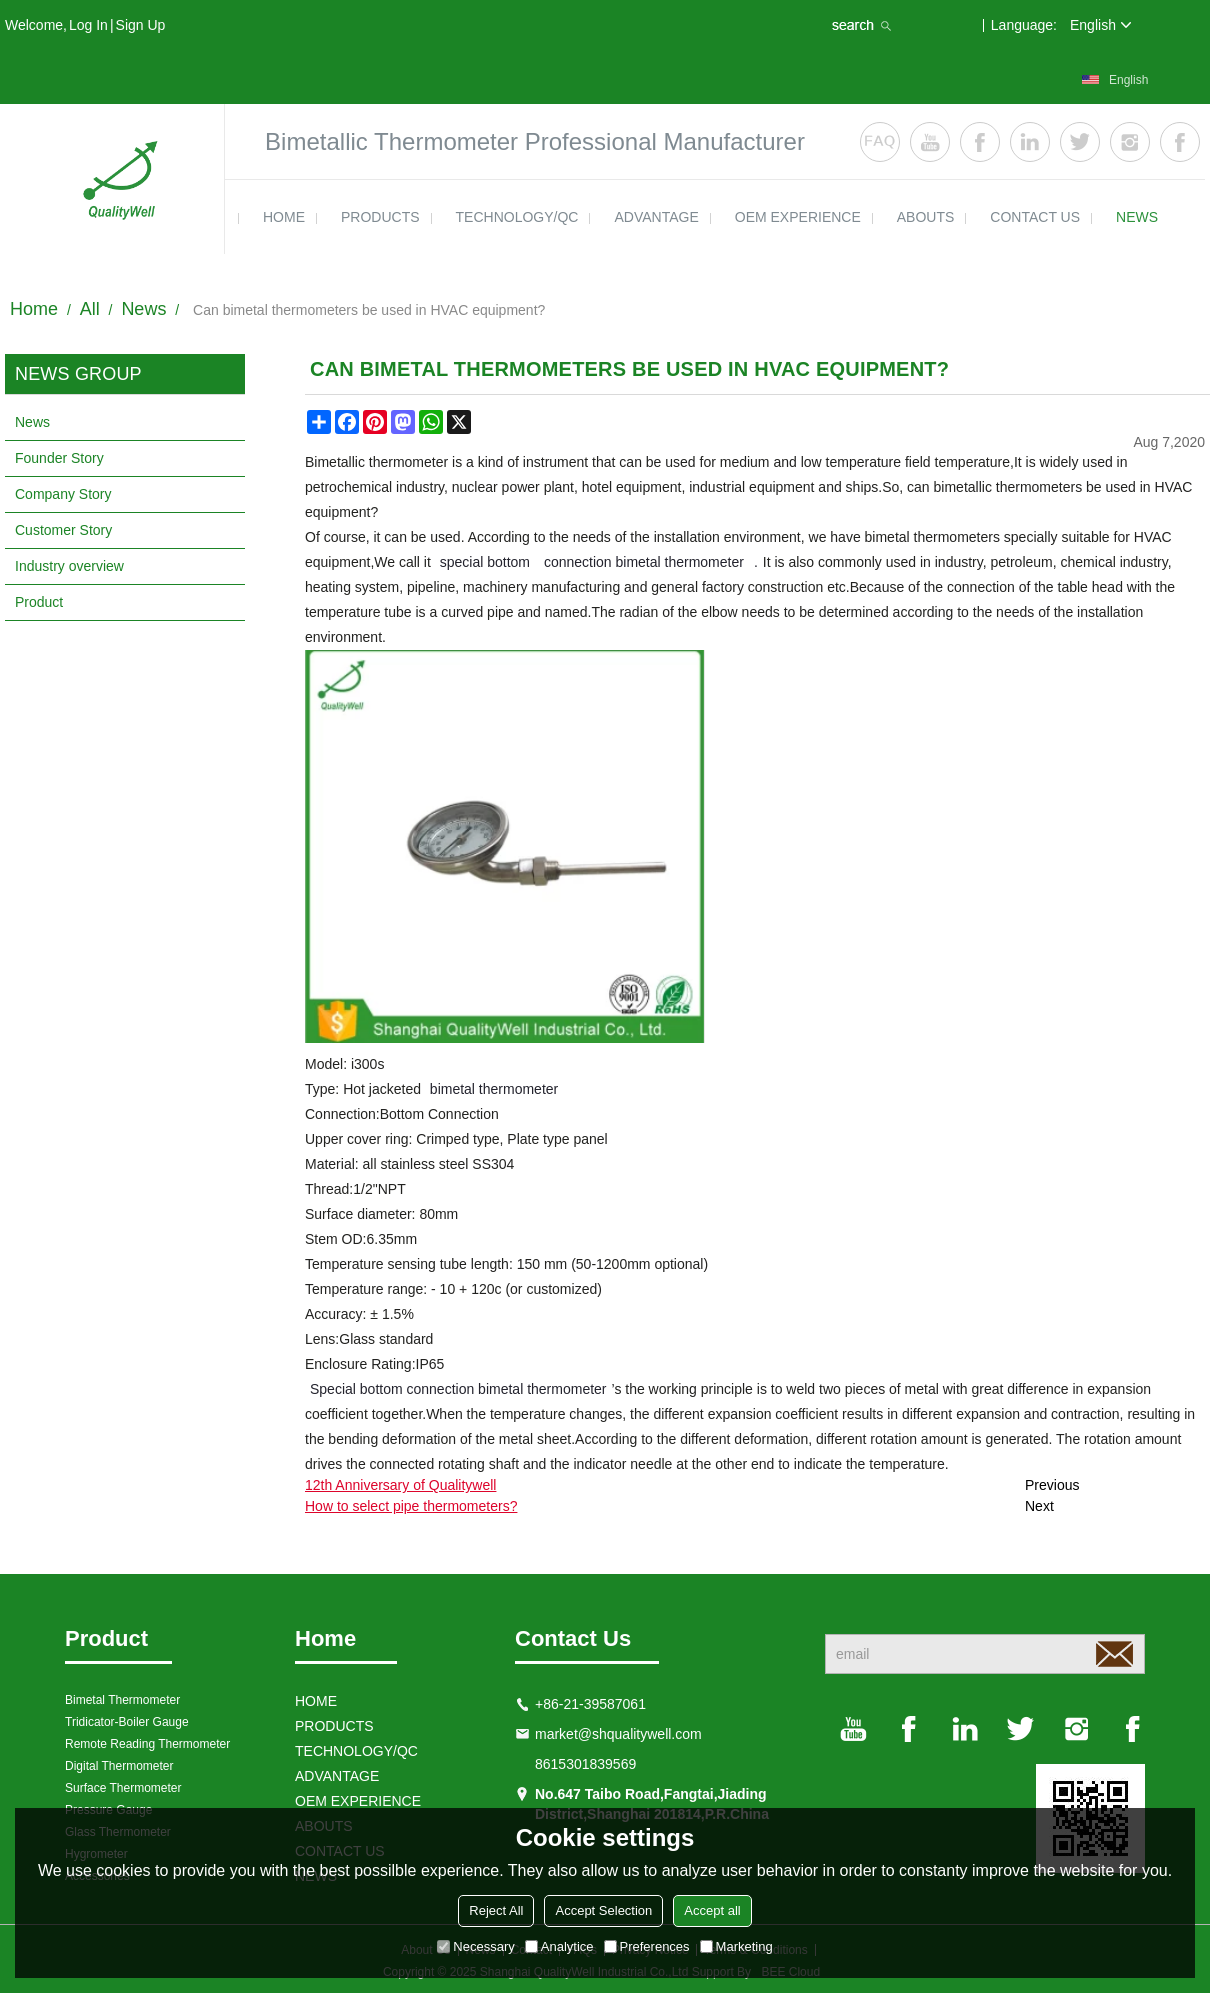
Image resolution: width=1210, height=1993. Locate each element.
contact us (1035, 217)
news (1137, 217)
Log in (88, 25)
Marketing (736, 1946)
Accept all (712, 1910)
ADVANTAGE (656, 217)
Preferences (647, 1946)
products (380, 217)
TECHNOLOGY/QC (517, 217)
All (90, 309)
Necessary (475, 1946)
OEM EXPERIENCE (798, 217)
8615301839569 (585, 1764)
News (143, 309)
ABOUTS (926, 217)
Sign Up (141, 25)
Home (34, 309)
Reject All (496, 1910)
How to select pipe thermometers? (411, 1506)
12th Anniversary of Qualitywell (400, 1485)
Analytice (559, 1946)
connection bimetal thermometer (644, 562)
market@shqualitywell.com (618, 1734)
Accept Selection (603, 1910)
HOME (284, 217)
